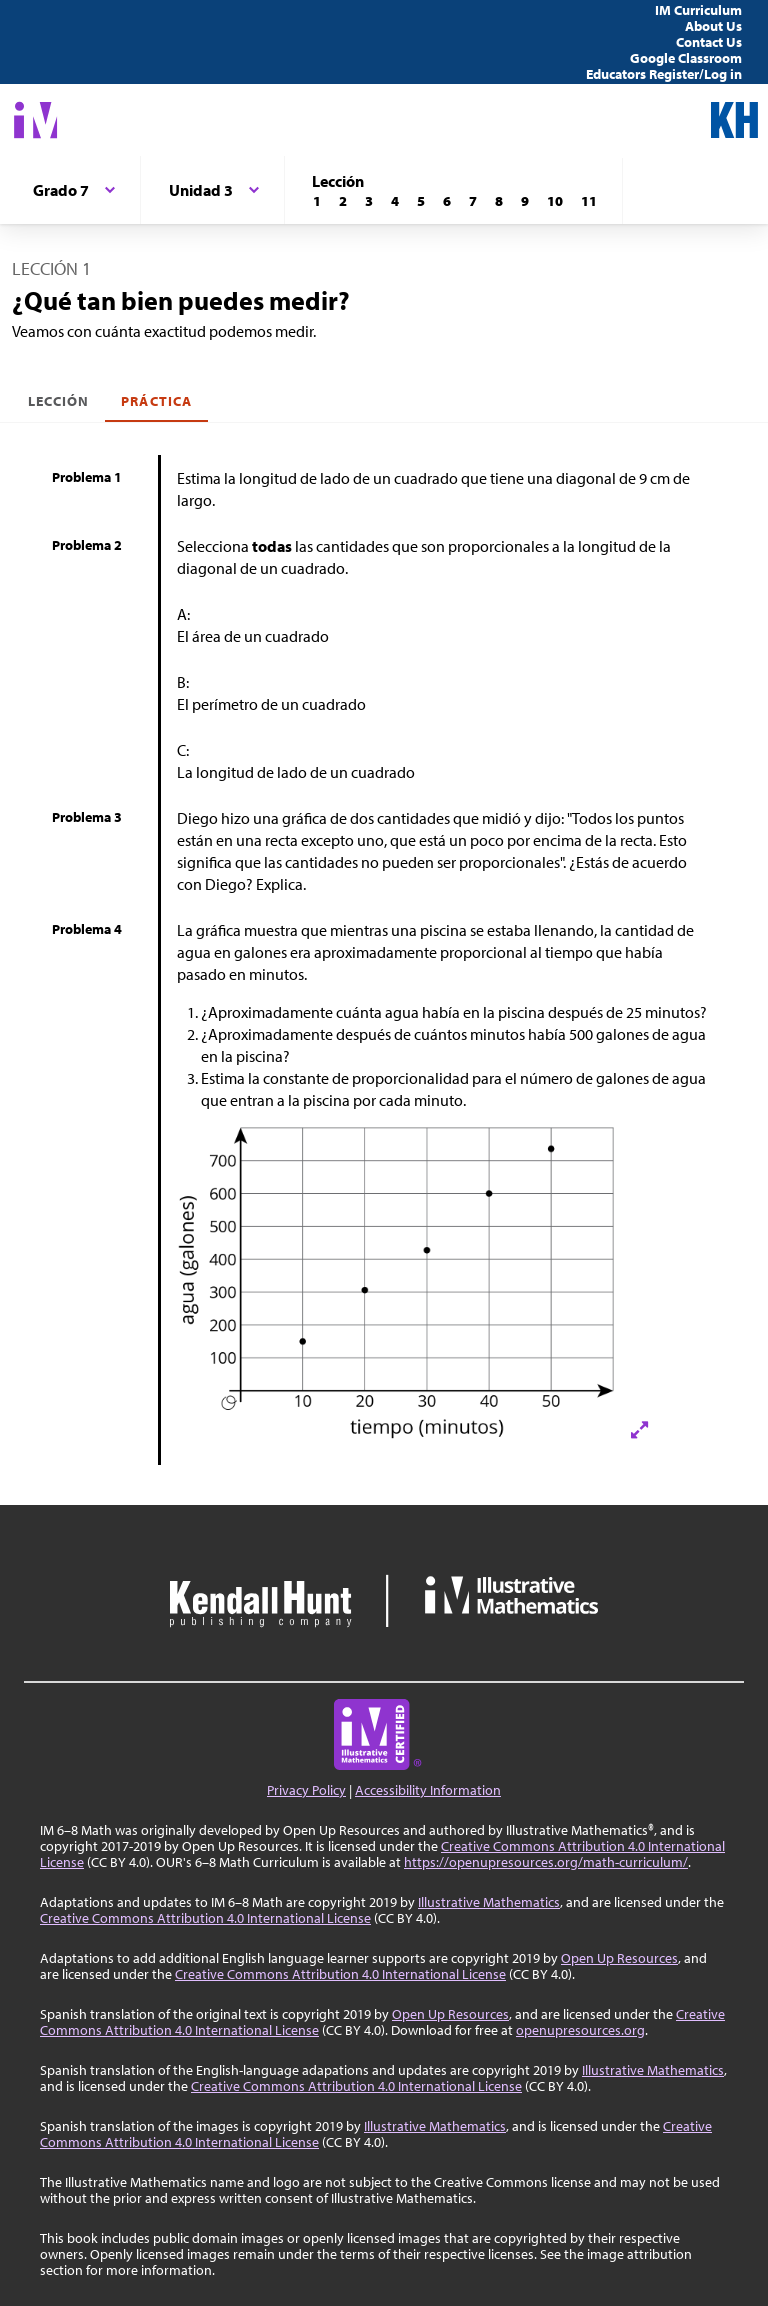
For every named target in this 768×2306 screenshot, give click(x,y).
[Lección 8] (499, 201)
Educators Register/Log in (664, 74)
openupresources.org (580, 2030)
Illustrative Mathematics (489, 1902)
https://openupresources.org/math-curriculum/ (546, 1862)
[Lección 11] (589, 201)
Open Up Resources (619, 1958)
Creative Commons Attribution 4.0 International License (205, 1918)
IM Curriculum (698, 10)
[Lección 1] (317, 201)
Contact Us (709, 42)
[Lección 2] (343, 201)
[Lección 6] (447, 201)
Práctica (156, 401)
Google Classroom (686, 58)
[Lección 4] (395, 201)
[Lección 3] (369, 201)
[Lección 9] (525, 201)
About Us (713, 26)
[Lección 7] (473, 201)
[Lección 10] (555, 201)
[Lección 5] (421, 201)
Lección (58, 401)
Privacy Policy (306, 1790)
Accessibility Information (428, 1790)
